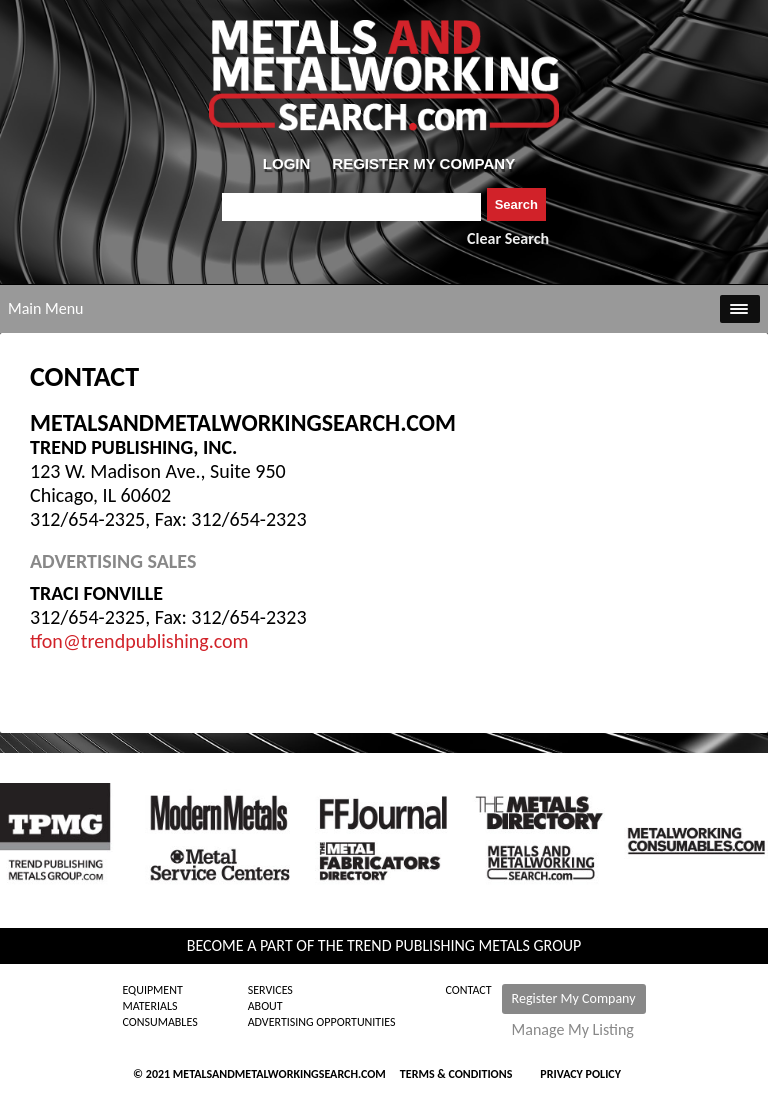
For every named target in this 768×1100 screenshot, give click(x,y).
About (265, 1006)
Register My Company (574, 998)
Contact (469, 990)
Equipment (152, 990)
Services (270, 990)
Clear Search (508, 238)
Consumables (159, 1022)
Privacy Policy (580, 1074)
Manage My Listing (573, 1030)
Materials (149, 1006)
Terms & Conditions (456, 1074)
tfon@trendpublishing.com (139, 641)
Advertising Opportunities (322, 1022)
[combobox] (351, 207)
